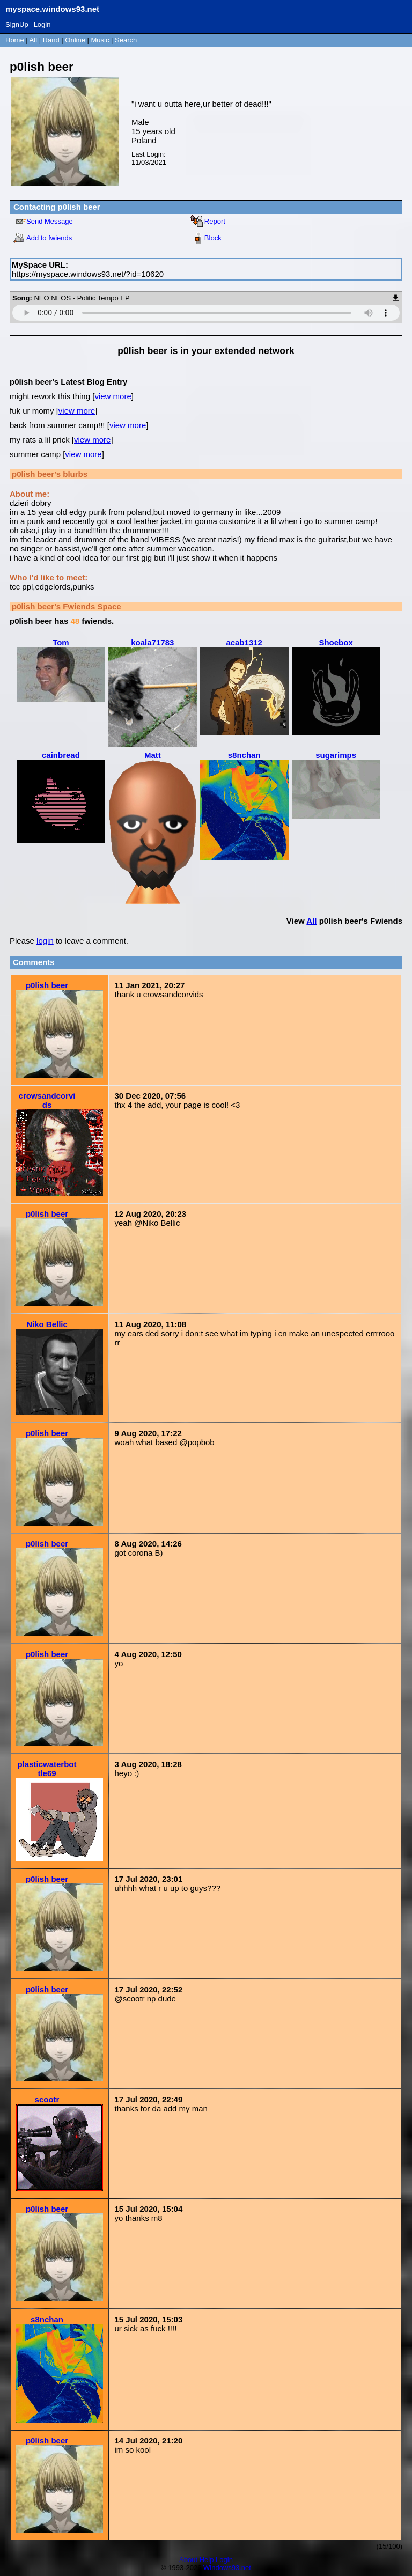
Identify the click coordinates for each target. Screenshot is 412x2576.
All (34, 40)
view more (112, 396)
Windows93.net (227, 2568)
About (188, 2560)
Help (207, 2560)
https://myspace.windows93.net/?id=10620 (88, 273)
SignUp (16, 24)
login (45, 940)
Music (100, 40)
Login (42, 24)
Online (75, 40)
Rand (51, 40)
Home (14, 40)
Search (126, 40)
